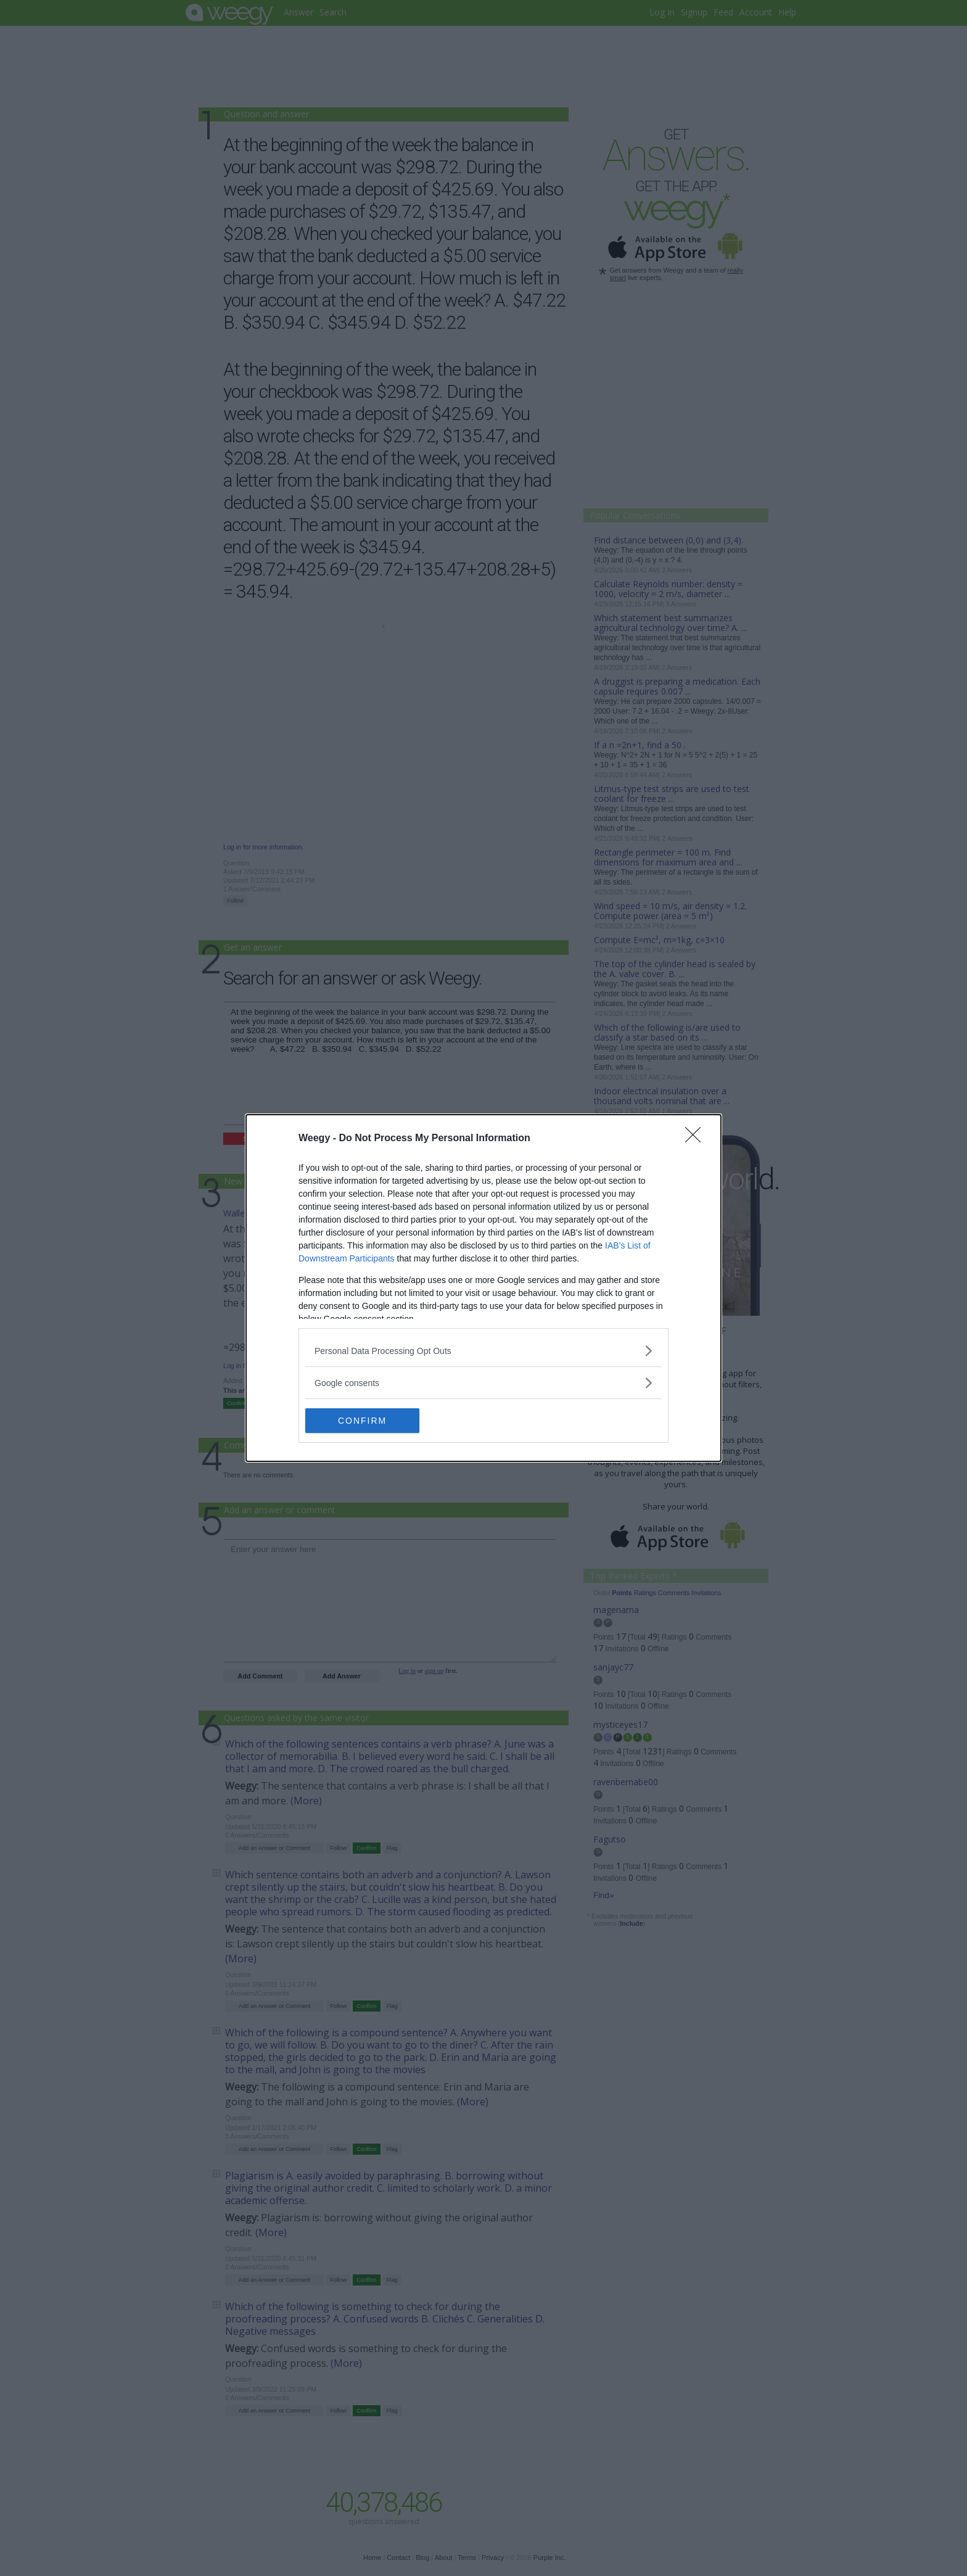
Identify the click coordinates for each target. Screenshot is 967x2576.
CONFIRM (363, 1421)
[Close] (697, 1138)
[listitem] (483, 1350)
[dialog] (483, 1288)
